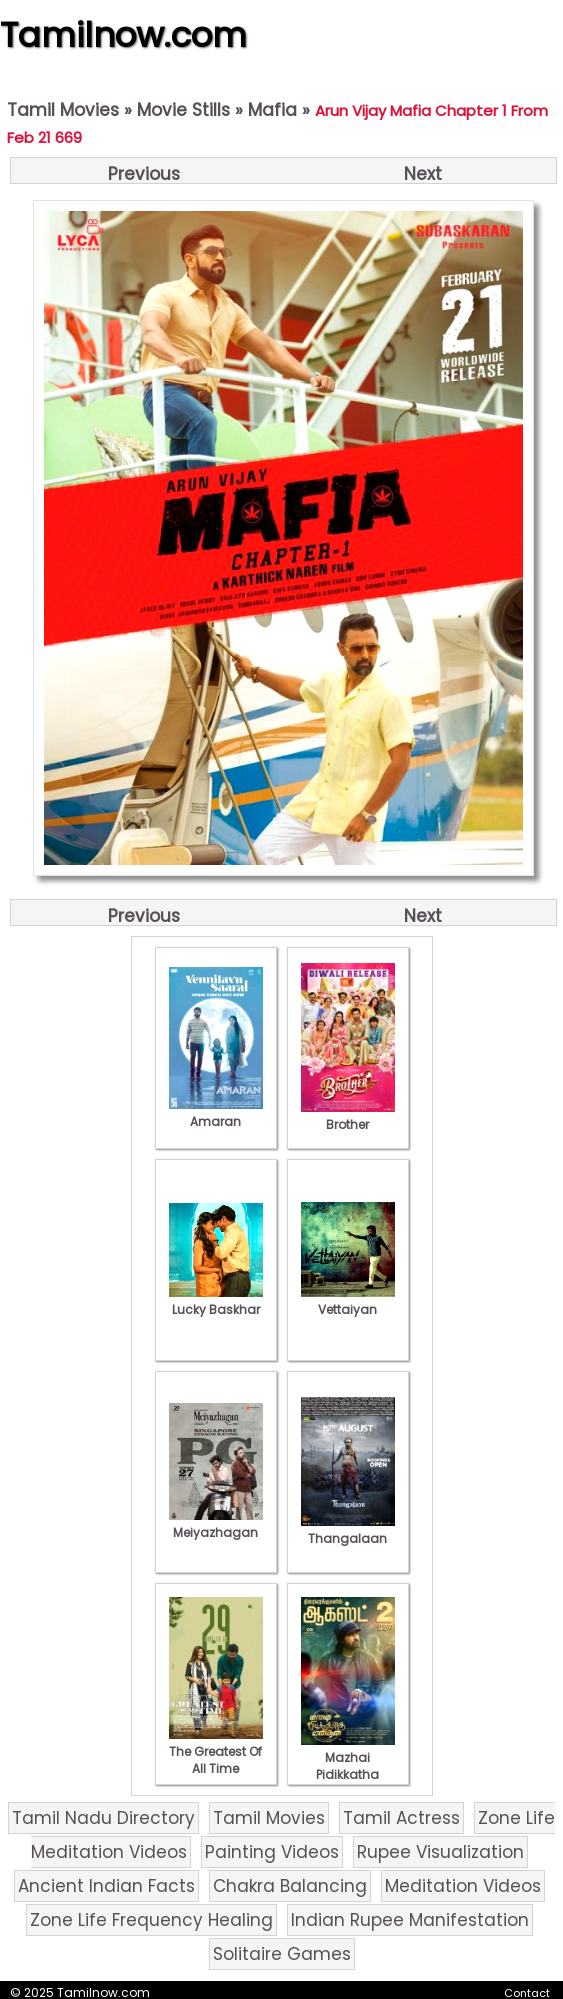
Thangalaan (348, 1530)
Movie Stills (183, 110)
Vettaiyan (348, 1301)
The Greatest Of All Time (216, 1751)
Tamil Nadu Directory (103, 1818)
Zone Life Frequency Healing (151, 1920)
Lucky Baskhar (216, 1301)
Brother (348, 1116)
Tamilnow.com (123, 35)
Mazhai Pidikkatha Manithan (348, 1766)
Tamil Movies (63, 110)
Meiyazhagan (216, 1524)
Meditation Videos (463, 1886)
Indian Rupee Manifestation (410, 1920)
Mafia (272, 110)
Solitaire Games (282, 1954)
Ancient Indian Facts (106, 1886)
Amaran (216, 1113)
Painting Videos (272, 1852)
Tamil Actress (401, 1818)
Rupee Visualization (440, 1852)
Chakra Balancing (290, 1886)
